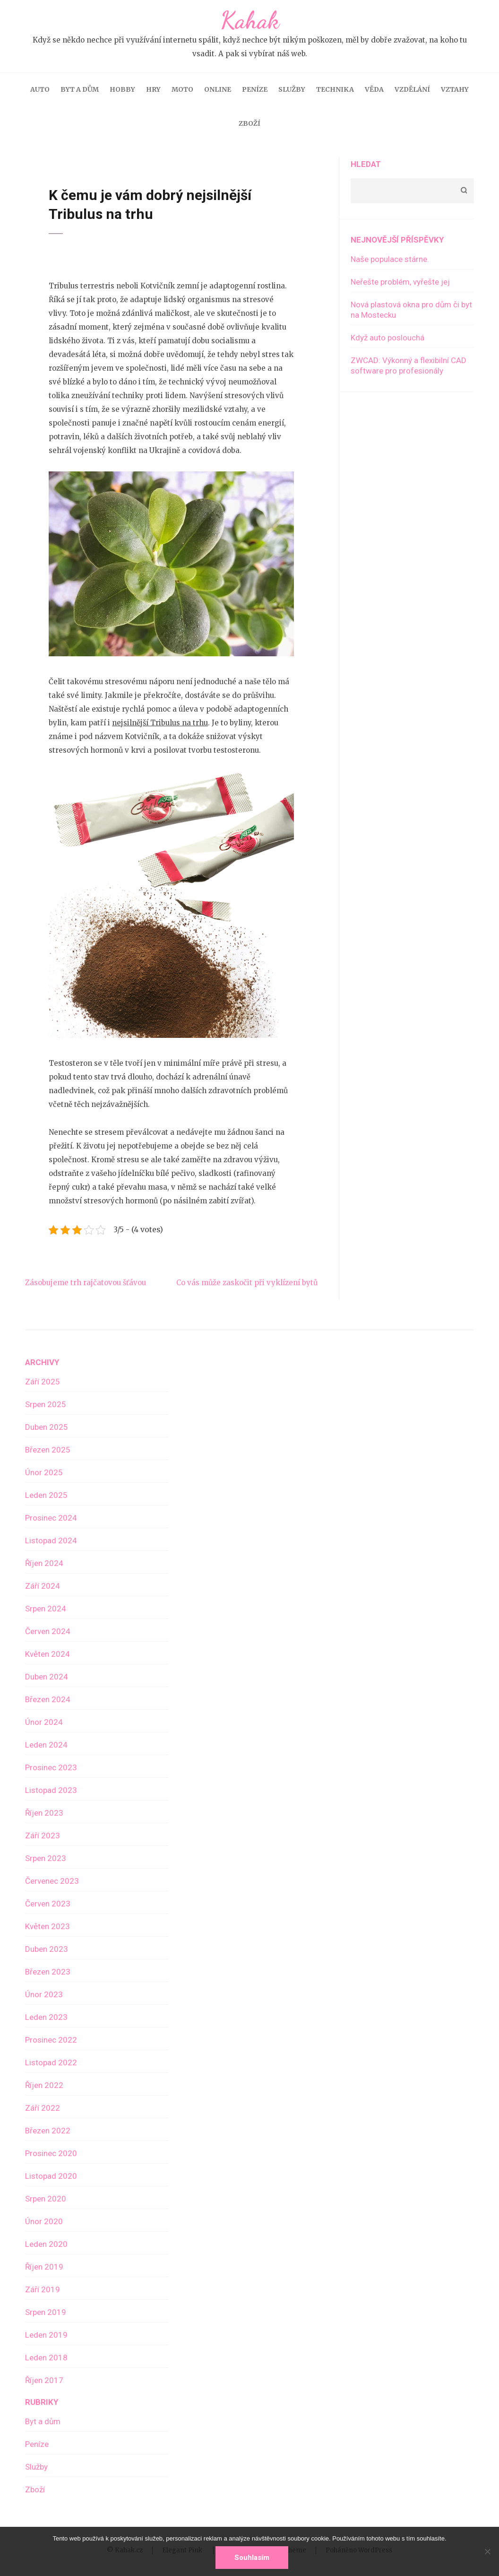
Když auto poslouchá (387, 337)
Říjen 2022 (44, 2085)
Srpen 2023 (45, 1858)
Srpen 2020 (45, 2198)
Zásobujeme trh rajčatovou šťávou (85, 1282)
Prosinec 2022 (51, 2040)
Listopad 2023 (51, 1790)
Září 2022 (42, 2108)
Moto (182, 89)
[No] (487, 2551)
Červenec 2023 (52, 1881)
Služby (291, 89)
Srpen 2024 (45, 1608)
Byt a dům (79, 89)
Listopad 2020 (51, 2176)
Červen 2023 (47, 1903)
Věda (374, 89)
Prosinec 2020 (51, 2153)
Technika (335, 89)
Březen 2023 (47, 1971)
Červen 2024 (47, 1631)
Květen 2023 (47, 1926)
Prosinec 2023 (51, 1767)
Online (217, 89)
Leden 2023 (46, 2017)
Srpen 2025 (45, 1404)
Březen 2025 (47, 1449)
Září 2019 (42, 2289)
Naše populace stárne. (390, 259)
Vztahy (455, 89)
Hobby (122, 89)
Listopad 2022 (51, 2062)
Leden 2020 (46, 2244)
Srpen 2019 (45, 2312)
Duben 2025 (46, 1427)
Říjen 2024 (44, 1563)
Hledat (366, 164)
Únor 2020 (44, 2221)
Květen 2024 (47, 1654)
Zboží (249, 123)
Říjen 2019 (44, 2266)
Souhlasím (251, 2557)
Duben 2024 (46, 1676)
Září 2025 (42, 1381)
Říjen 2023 (44, 1813)
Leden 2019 (46, 2335)
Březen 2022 (47, 2130)
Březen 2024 (47, 1699)
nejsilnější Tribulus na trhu (160, 722)
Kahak (249, 20)
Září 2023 (42, 1835)
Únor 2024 (44, 1722)
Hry (153, 89)
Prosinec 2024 (51, 1518)
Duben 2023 (46, 1949)
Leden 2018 (46, 2357)
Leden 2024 (46, 1744)
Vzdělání (412, 89)
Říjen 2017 (44, 2380)
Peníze (254, 89)
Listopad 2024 (51, 1540)
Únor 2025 (44, 1472)
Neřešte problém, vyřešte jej (400, 282)
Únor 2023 (44, 1994)
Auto (40, 89)
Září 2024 (42, 1586)
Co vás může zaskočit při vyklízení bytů (247, 1282)
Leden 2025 (46, 1495)
